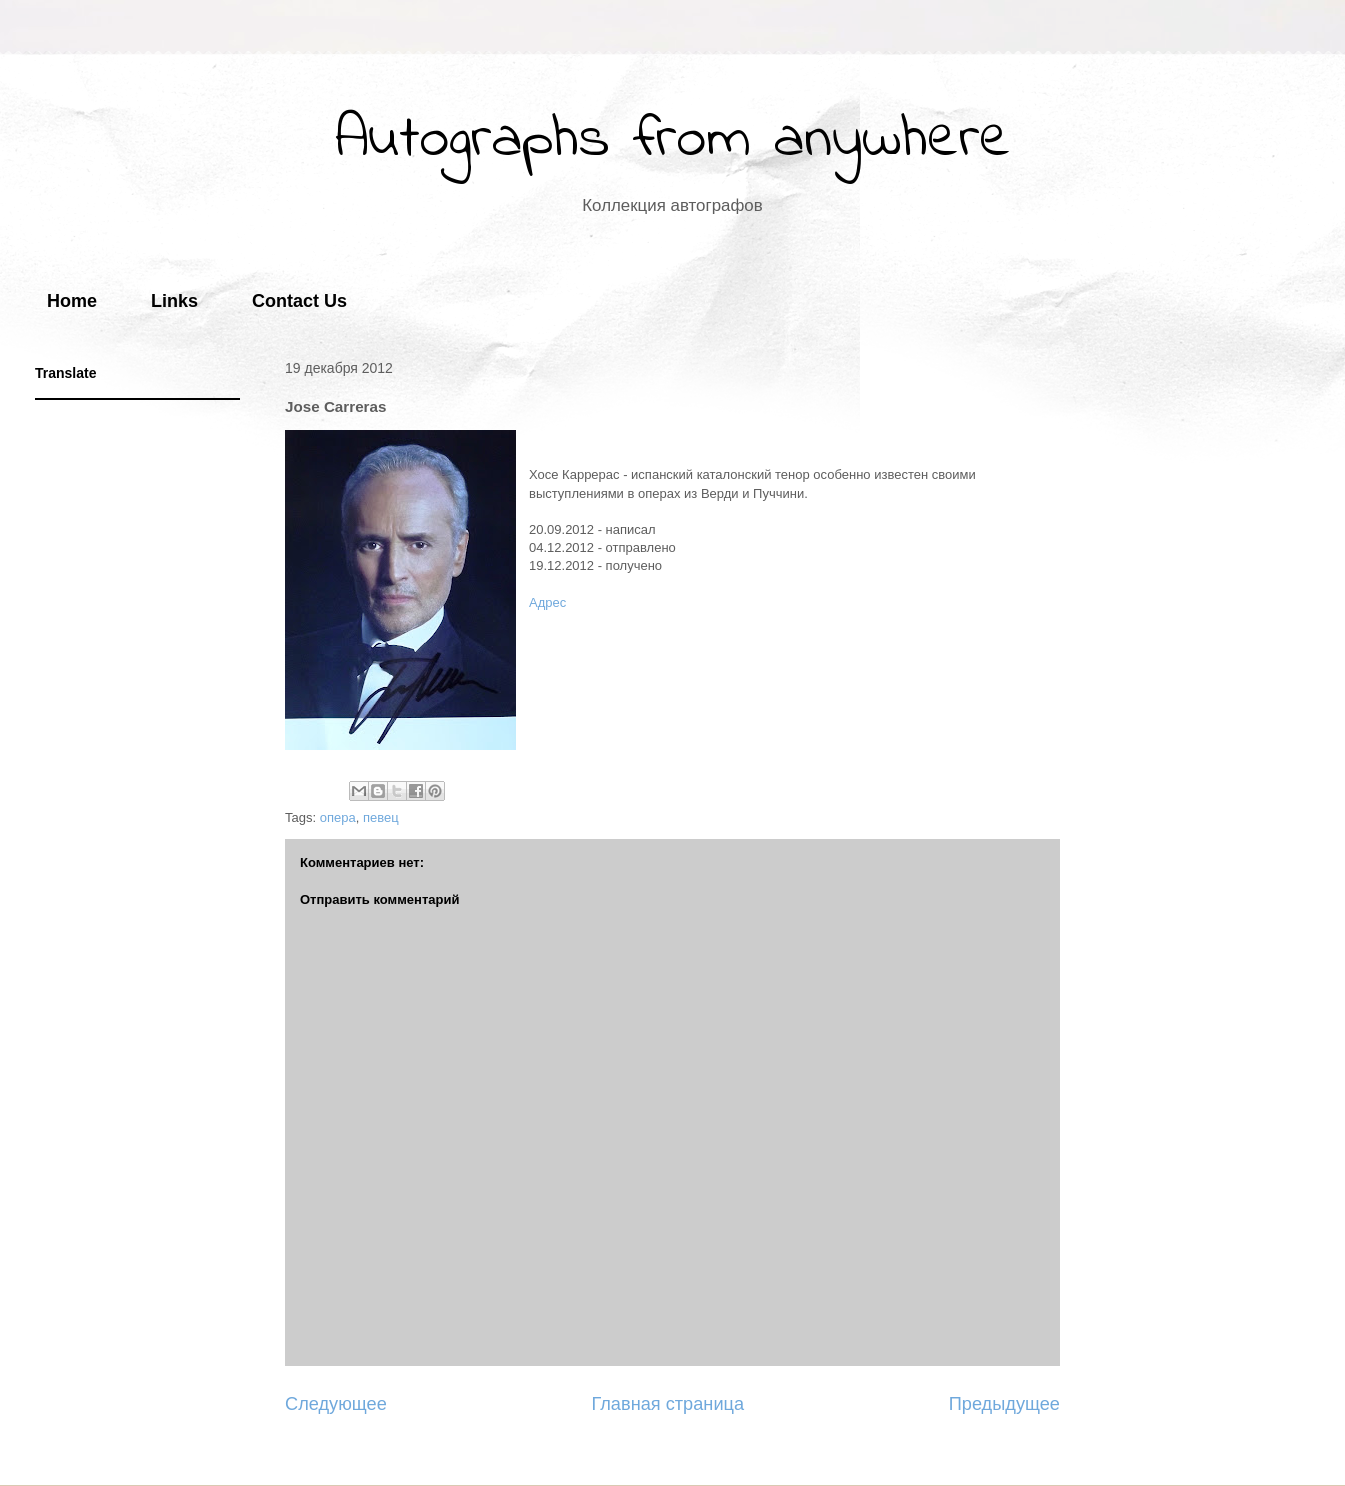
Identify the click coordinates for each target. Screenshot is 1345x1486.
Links (174, 301)
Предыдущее (1004, 1404)
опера (338, 817)
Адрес (547, 602)
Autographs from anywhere (673, 140)
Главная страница (667, 1404)
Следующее (336, 1404)
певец (381, 817)
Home (72, 301)
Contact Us (299, 301)
